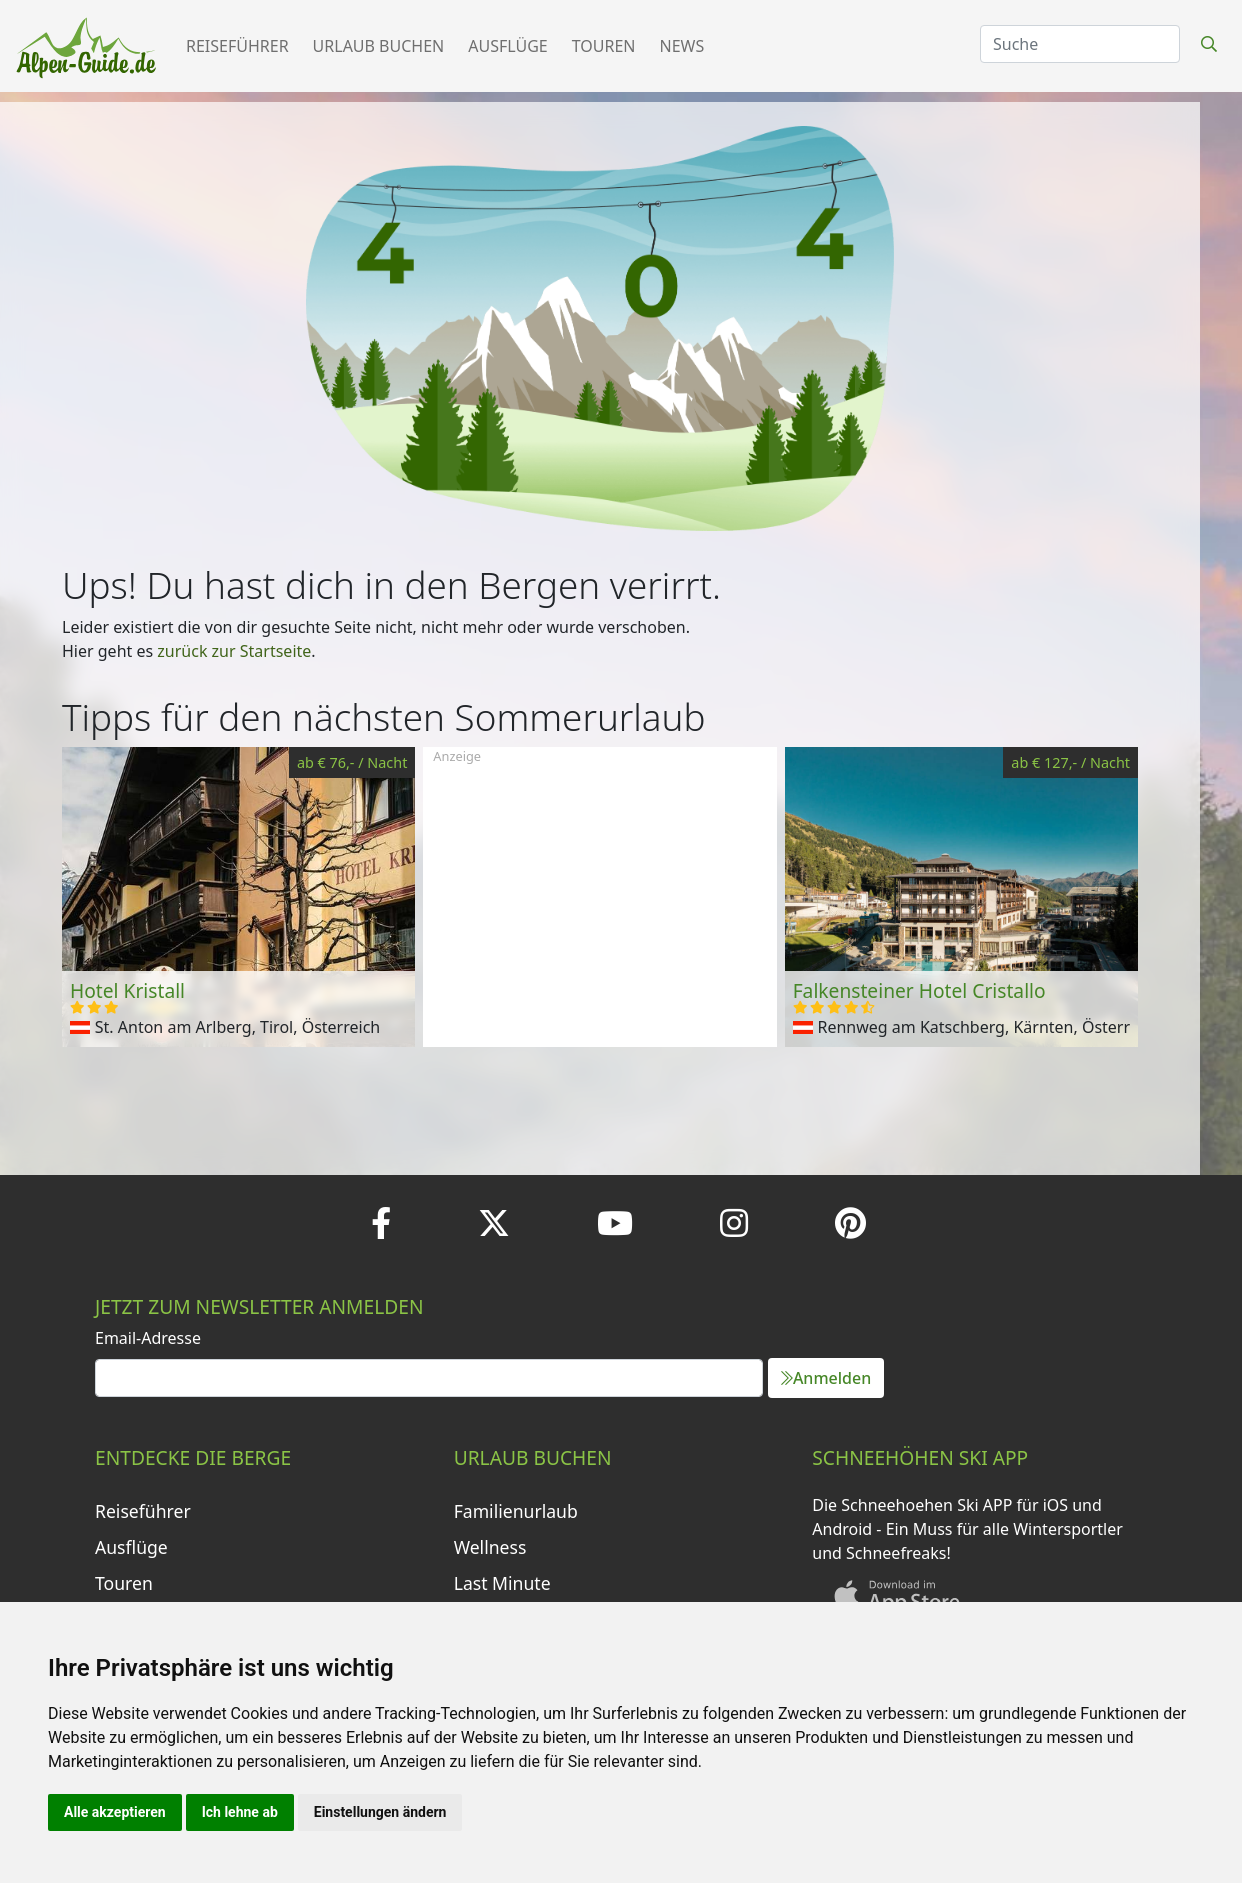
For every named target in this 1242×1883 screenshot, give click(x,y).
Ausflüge (507, 46)
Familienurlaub (516, 1511)
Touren (604, 46)
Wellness (490, 1547)
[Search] (1080, 44)
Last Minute (502, 1583)
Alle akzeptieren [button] (115, 1812)
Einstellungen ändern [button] (380, 1812)
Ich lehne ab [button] (240, 1812)
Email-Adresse (148, 1338)
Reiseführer (237, 46)
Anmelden (826, 1378)
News (682, 46)
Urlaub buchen (379, 46)
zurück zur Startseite (234, 651)
